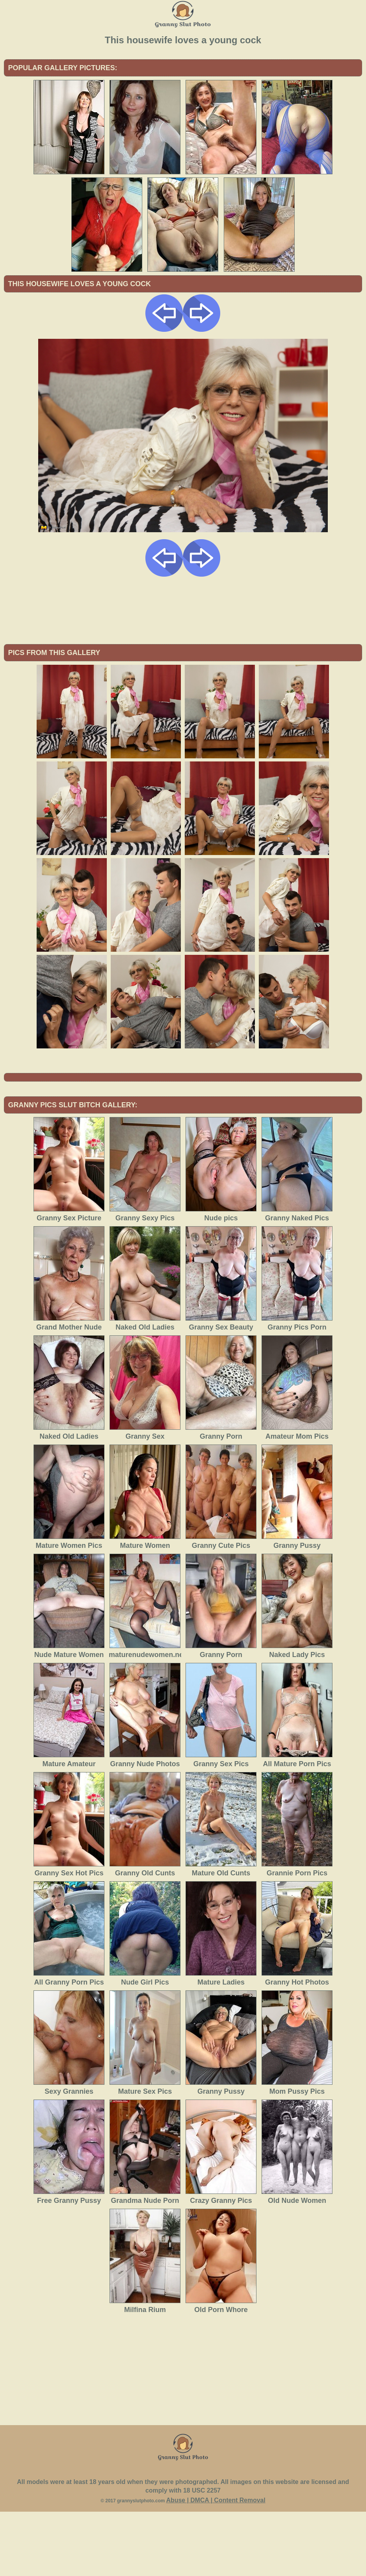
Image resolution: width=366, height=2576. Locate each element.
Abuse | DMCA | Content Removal (215, 2564)
